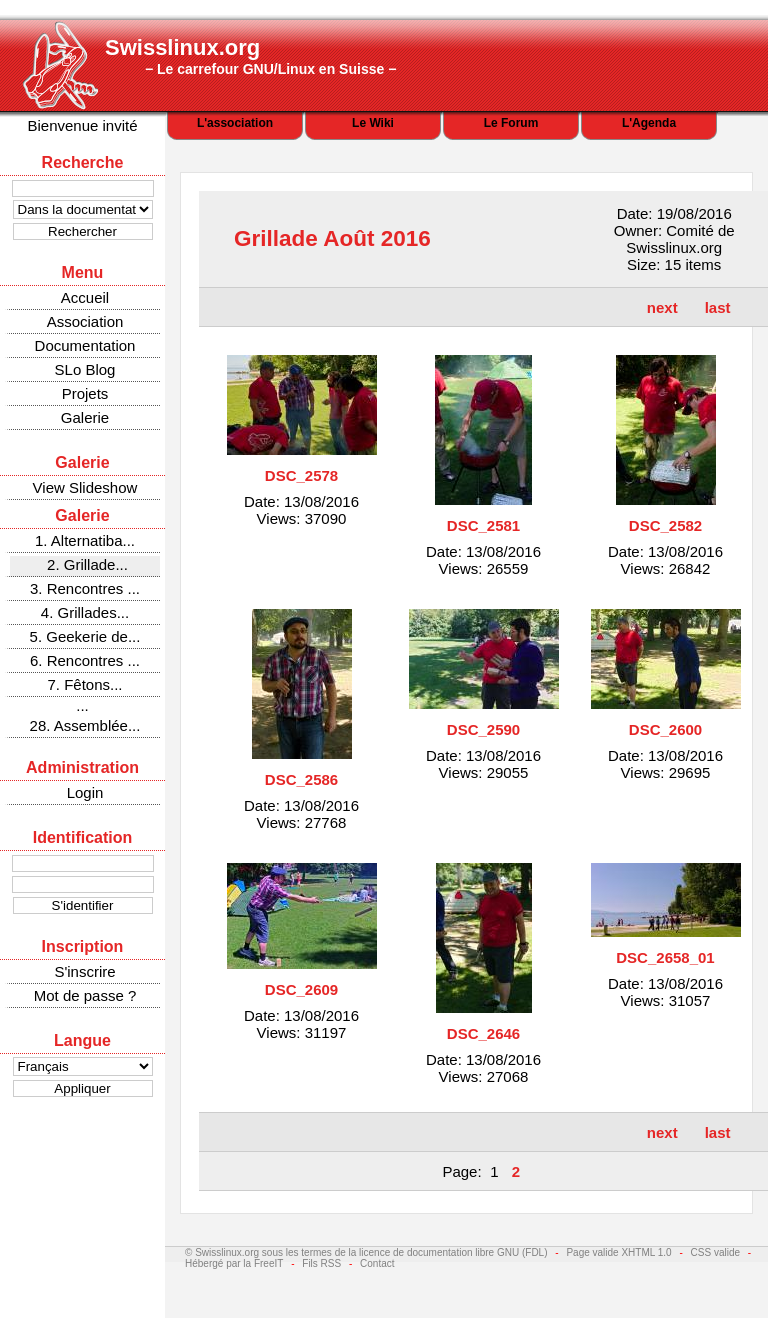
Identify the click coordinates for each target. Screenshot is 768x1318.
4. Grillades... (85, 612)
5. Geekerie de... (85, 636)
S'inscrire (84, 971)
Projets (85, 393)
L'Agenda (649, 123)
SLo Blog (85, 369)
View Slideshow (85, 487)
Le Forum (511, 123)
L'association (235, 123)
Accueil (85, 297)
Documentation (85, 345)
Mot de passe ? (85, 995)
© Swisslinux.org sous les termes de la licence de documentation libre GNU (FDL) (366, 1252)
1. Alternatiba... (85, 540)
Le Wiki (373, 123)
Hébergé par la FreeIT (234, 1263)
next (662, 307)
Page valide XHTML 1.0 (618, 1252)
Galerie (85, 417)
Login (85, 792)
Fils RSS (321, 1263)
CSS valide (715, 1252)
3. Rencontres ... (85, 588)
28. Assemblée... (85, 725)
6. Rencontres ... (85, 660)
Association (85, 321)
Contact (377, 1263)
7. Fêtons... (84, 684)
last (718, 307)
